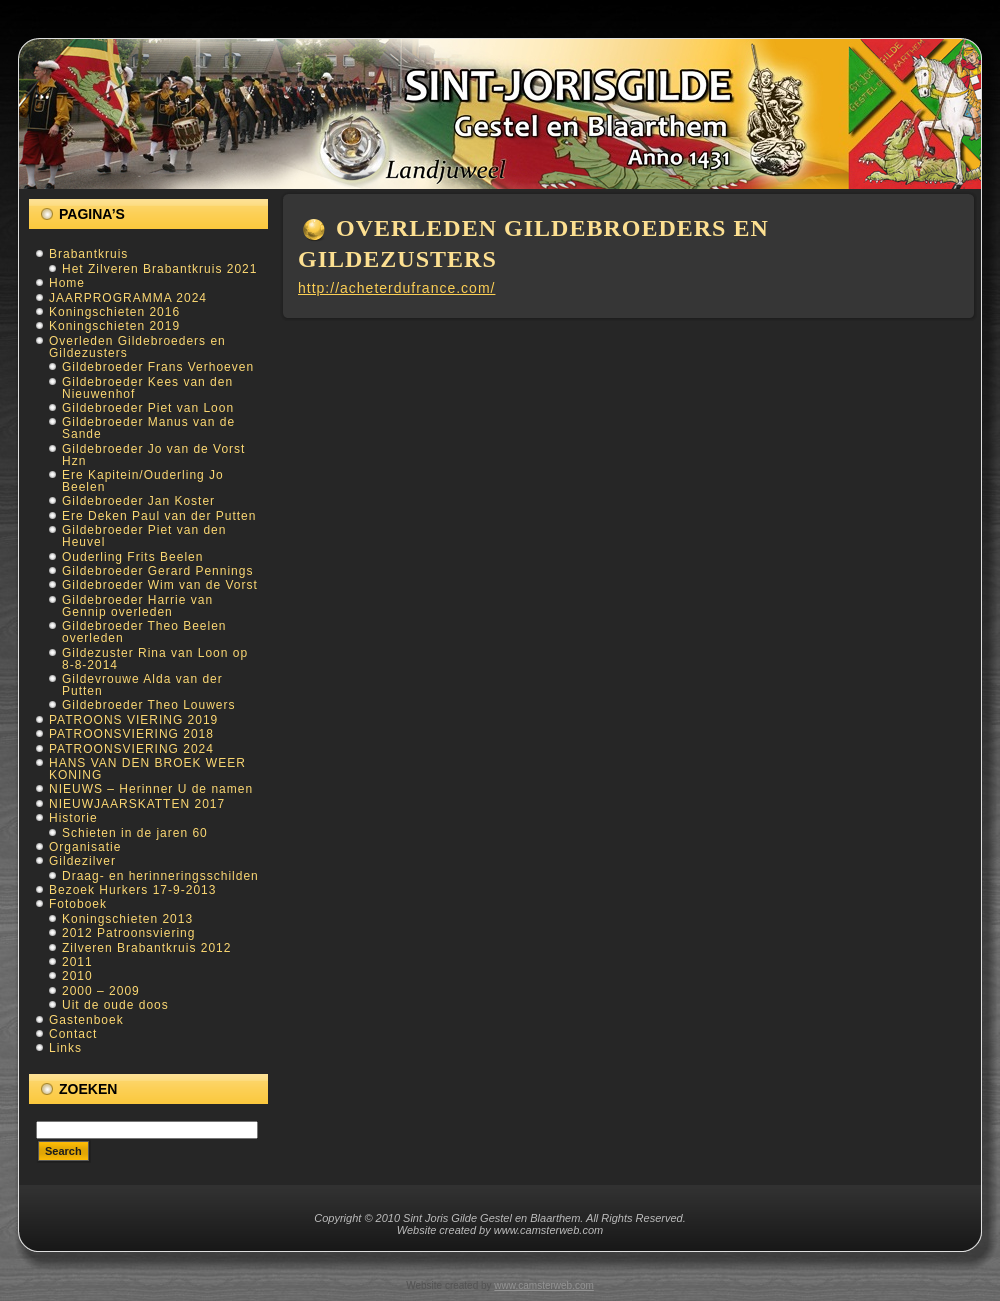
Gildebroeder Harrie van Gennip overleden (137, 606)
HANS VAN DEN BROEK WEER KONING (147, 769)
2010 (77, 976)
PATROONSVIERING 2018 (131, 734)
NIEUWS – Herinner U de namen (151, 789)
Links (65, 1048)
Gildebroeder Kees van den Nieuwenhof (147, 388)
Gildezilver (82, 861)
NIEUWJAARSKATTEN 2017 (137, 804)
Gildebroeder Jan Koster (138, 501)
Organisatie (85, 847)
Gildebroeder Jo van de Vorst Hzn (153, 455)
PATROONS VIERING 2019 (133, 720)
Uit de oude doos (115, 1005)
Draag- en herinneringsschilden (160, 876)
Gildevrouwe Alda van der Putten (142, 685)
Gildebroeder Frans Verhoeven (158, 367)
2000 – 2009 (101, 991)
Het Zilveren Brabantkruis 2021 (159, 269)
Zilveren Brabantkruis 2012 (146, 948)
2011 (77, 962)
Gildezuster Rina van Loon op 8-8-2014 (155, 659)
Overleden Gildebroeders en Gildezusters (137, 347)
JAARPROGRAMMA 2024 (128, 298)
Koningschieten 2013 (127, 919)
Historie (73, 818)
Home (67, 283)
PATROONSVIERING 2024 (131, 749)
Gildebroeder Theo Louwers (149, 705)
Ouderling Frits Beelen (132, 557)
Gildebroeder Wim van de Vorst (160, 585)
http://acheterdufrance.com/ (396, 288)
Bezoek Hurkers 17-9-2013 (132, 890)
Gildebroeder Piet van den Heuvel (144, 536)
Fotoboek (78, 904)
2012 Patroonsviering (128, 933)
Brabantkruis (88, 254)
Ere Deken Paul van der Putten (159, 516)
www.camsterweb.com (543, 1285)
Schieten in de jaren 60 (135, 833)
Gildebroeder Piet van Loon (148, 408)
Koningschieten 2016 (114, 312)
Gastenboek (86, 1020)
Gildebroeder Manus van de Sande (148, 428)
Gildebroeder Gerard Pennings (157, 571)
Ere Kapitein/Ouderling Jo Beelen (143, 481)
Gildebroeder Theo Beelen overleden (144, 632)
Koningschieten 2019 (114, 326)
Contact (73, 1034)
